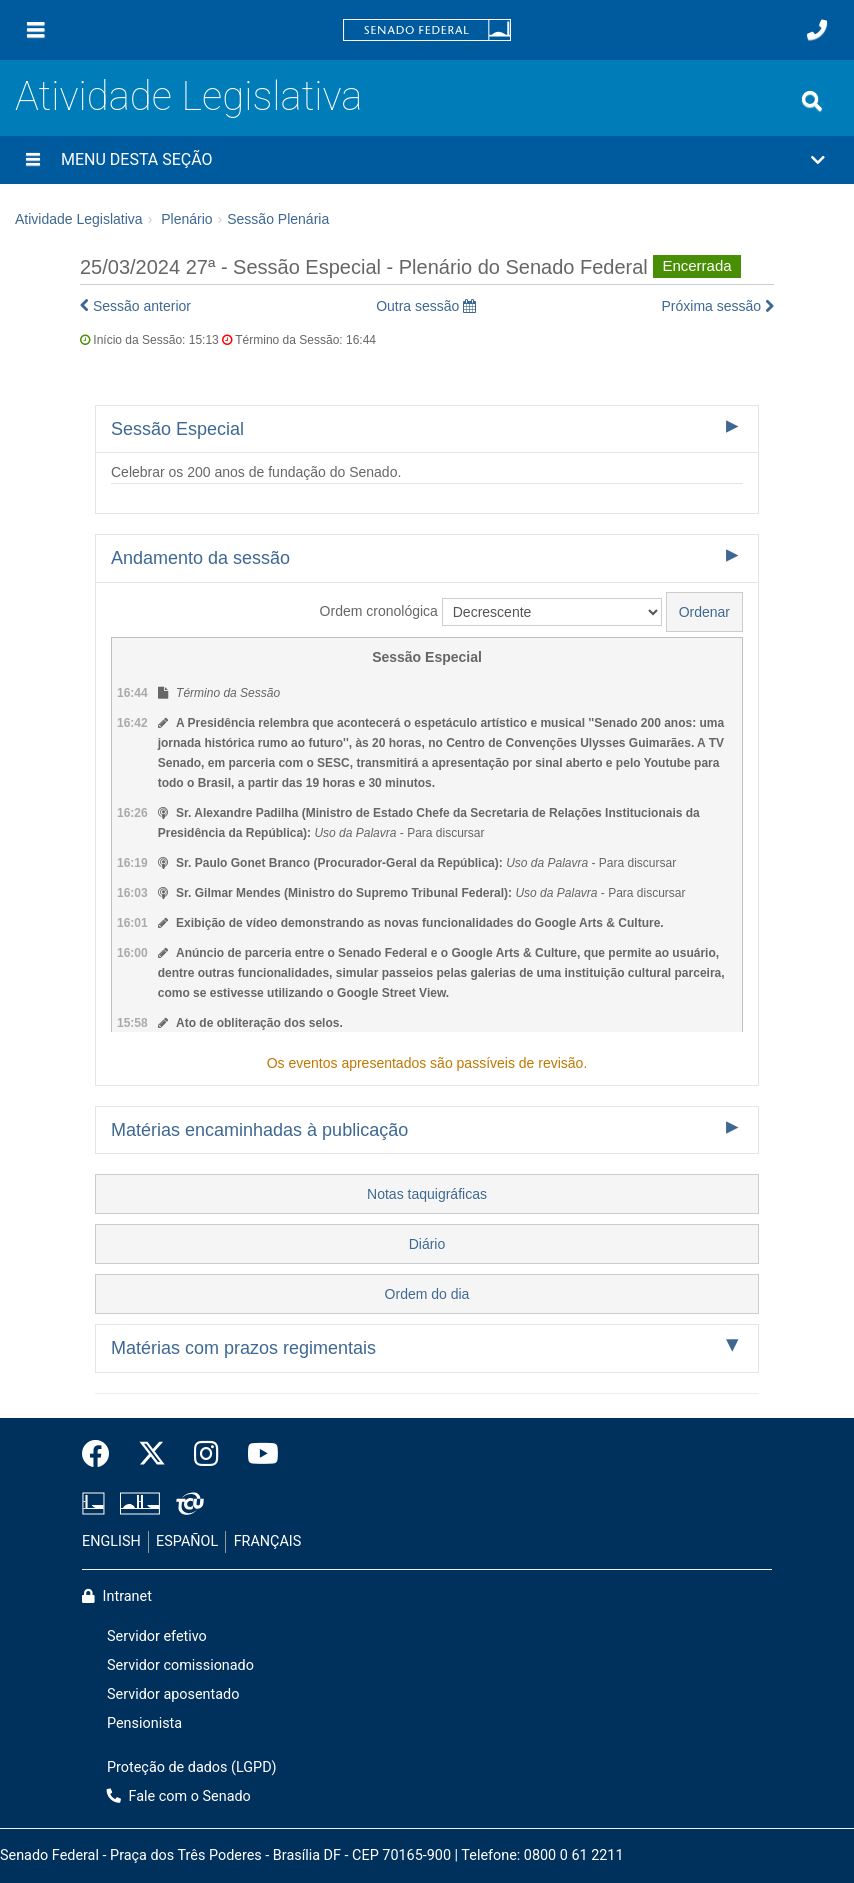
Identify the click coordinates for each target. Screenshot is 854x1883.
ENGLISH (111, 1541)
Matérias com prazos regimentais (243, 1348)
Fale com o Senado (179, 1796)
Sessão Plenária (278, 219)
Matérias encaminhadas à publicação (259, 1130)
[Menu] (36, 30)
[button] (427, 160)
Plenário (186, 219)
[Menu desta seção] (33, 160)
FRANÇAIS (268, 1541)
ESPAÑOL (187, 1541)
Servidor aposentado (173, 1694)
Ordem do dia (427, 1294)
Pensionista (144, 1723)
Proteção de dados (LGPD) (192, 1767)
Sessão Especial (177, 429)
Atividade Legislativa (188, 96)
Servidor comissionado (180, 1665)
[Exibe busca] (812, 101)
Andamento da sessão (200, 558)
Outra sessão (426, 306)
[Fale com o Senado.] (817, 30)
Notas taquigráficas (427, 1194)
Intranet (117, 1596)
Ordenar (704, 612)
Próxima (718, 306)
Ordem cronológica (379, 611)
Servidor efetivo (157, 1636)
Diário (427, 1244)
